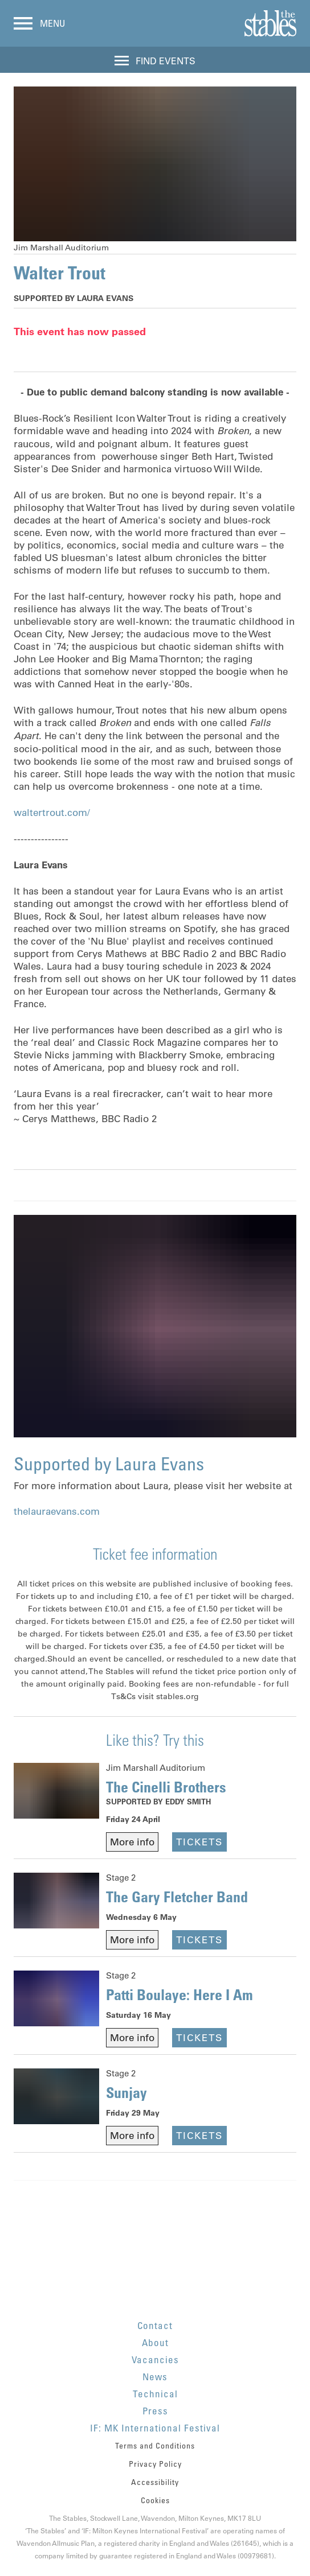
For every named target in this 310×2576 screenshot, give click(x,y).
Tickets (199, 1842)
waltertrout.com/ (52, 812)
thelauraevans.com (57, 1511)
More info (132, 1842)
